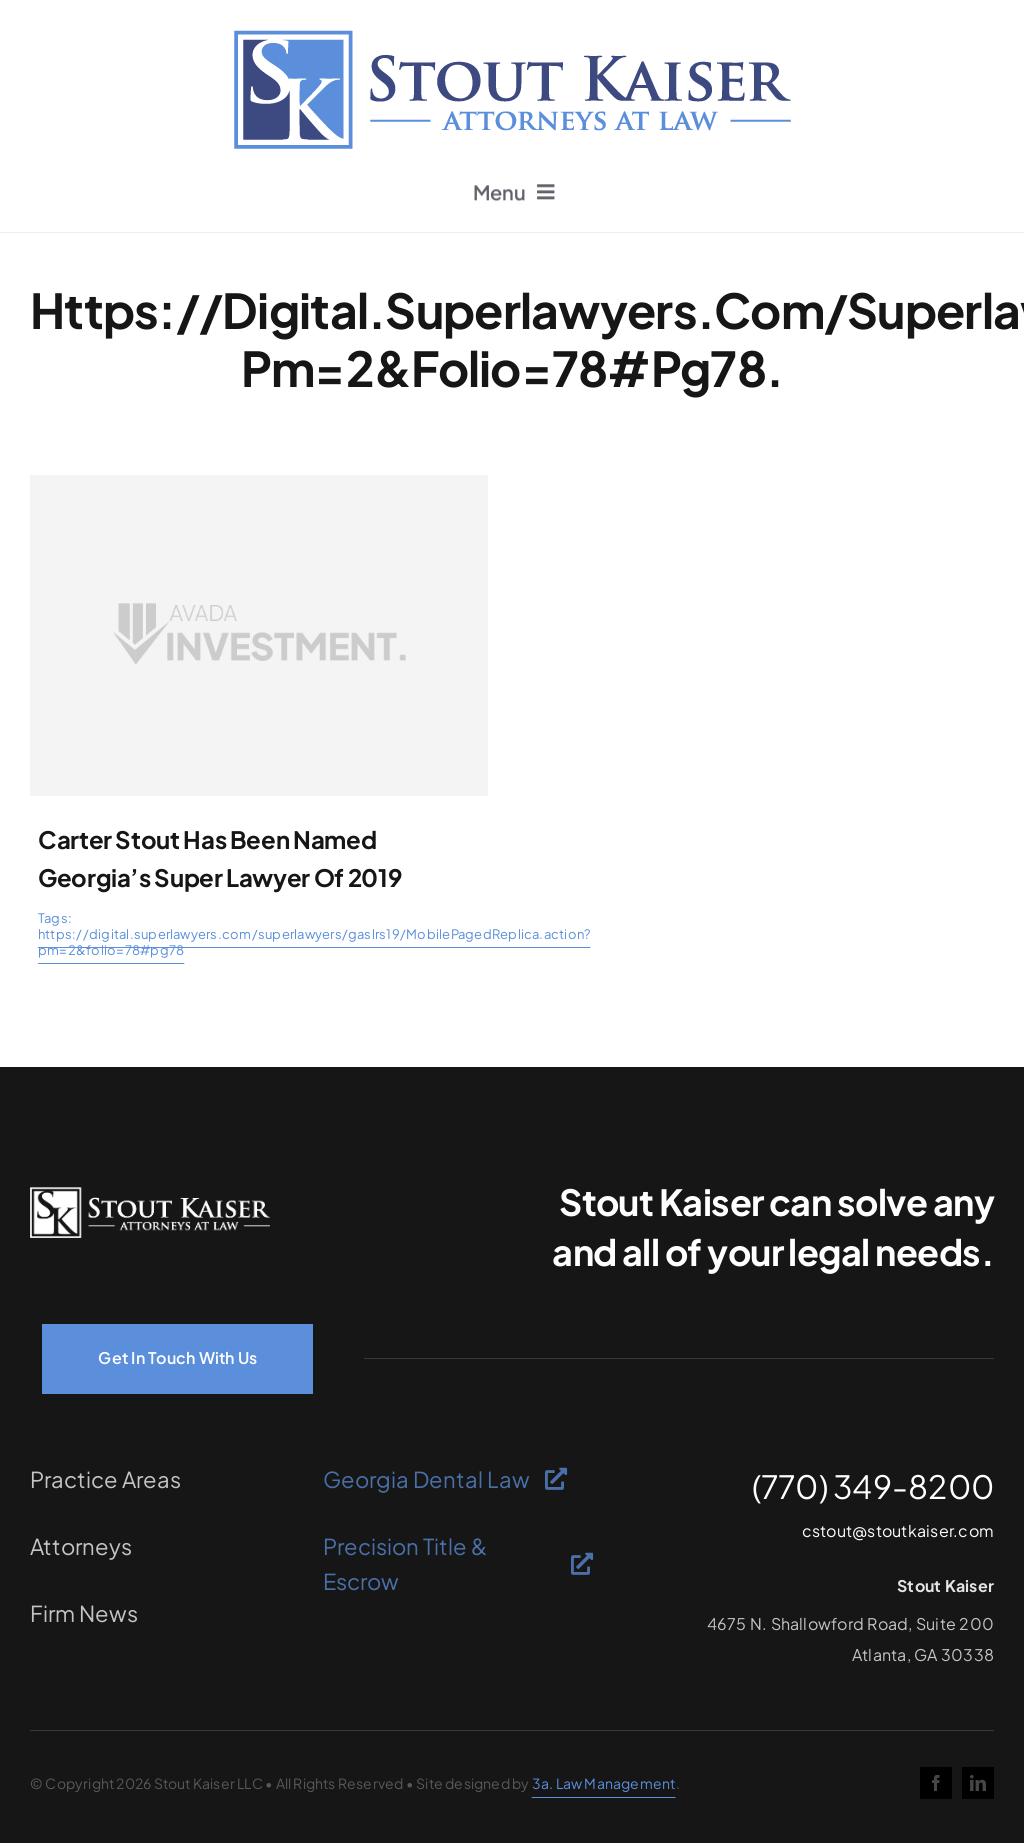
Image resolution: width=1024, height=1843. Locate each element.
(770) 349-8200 (873, 1486)
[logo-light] (150, 1194)
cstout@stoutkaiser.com (898, 1530)
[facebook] (936, 1783)
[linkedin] (978, 1783)
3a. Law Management (604, 1783)
